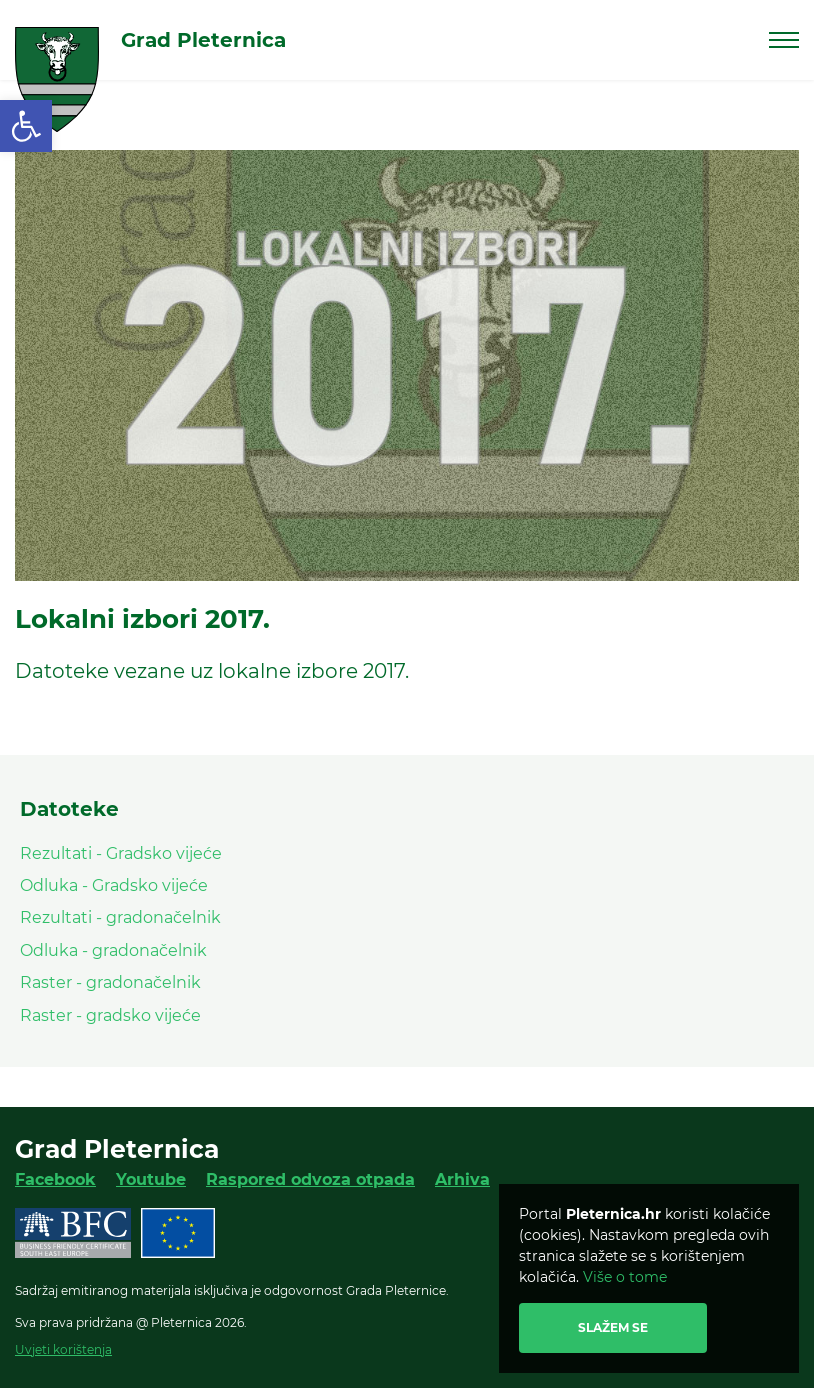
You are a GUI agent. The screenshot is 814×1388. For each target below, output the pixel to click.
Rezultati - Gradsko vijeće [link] (121, 853)
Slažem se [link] (613, 1327)
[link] (26, 126)
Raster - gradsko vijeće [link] (110, 1015)
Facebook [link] (55, 1179)
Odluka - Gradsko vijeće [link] (114, 885)
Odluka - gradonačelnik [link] (113, 950)
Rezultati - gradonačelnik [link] (120, 917)
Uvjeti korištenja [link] (63, 1349)
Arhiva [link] (462, 1179)
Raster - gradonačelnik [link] (110, 982)
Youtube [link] (151, 1179)
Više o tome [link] (625, 1277)
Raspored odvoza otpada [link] (310, 1179)
